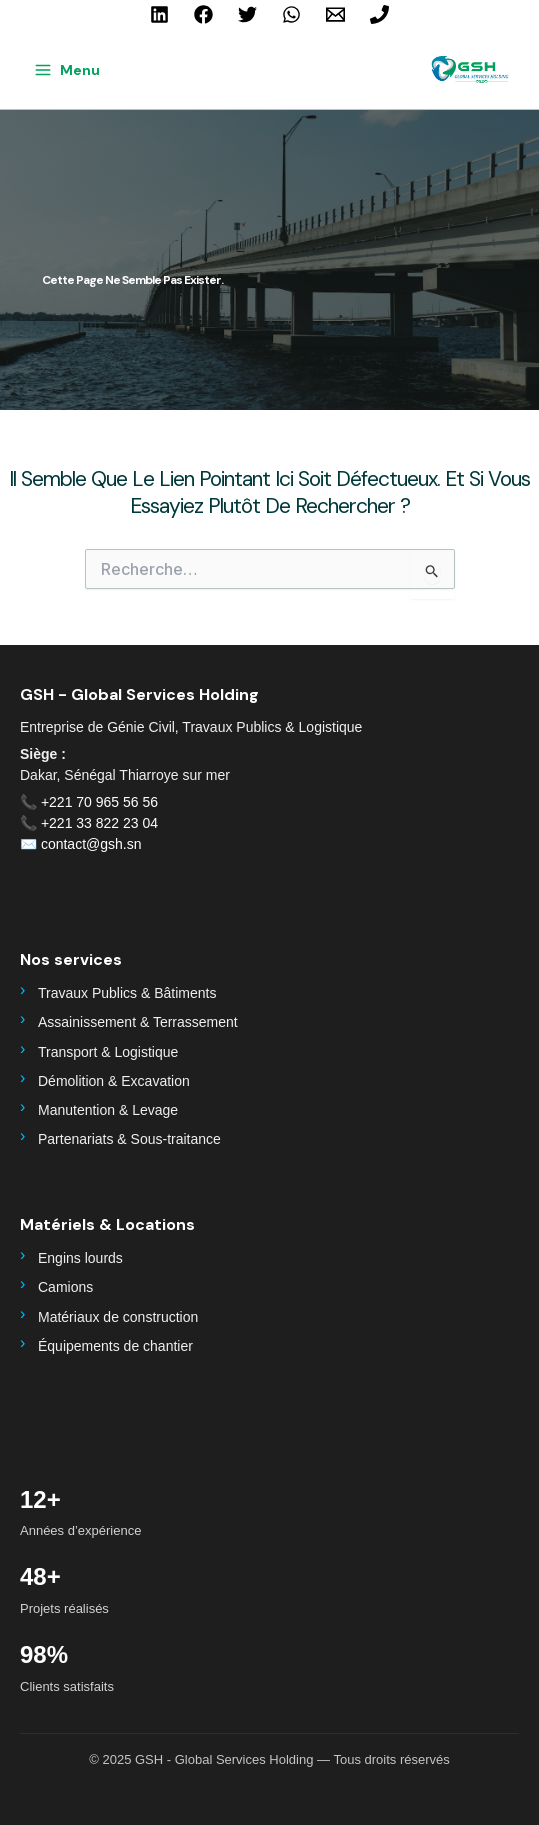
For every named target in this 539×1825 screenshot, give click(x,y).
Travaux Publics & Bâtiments (127, 993)
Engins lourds (80, 1258)
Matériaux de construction (118, 1317)
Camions (65, 1287)
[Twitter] (247, 14)
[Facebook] (203, 14)
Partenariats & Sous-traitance (129, 1139)
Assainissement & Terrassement (138, 1022)
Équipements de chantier (115, 1346)
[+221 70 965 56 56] (379, 14)
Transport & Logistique (108, 1052)
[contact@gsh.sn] (335, 14)
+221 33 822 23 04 (99, 823)
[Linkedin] (159, 14)
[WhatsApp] (291, 14)
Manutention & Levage (108, 1110)
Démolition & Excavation (114, 1081)
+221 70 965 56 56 (99, 802)
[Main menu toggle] (66, 70)
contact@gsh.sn (91, 844)
